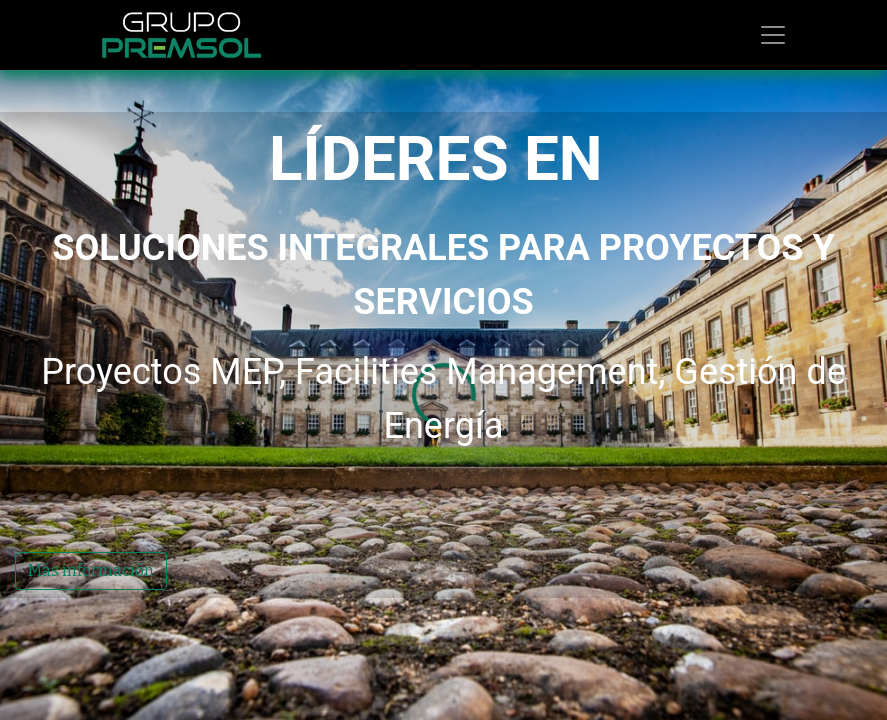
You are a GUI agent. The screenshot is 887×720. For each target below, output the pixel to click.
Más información (91, 605)
